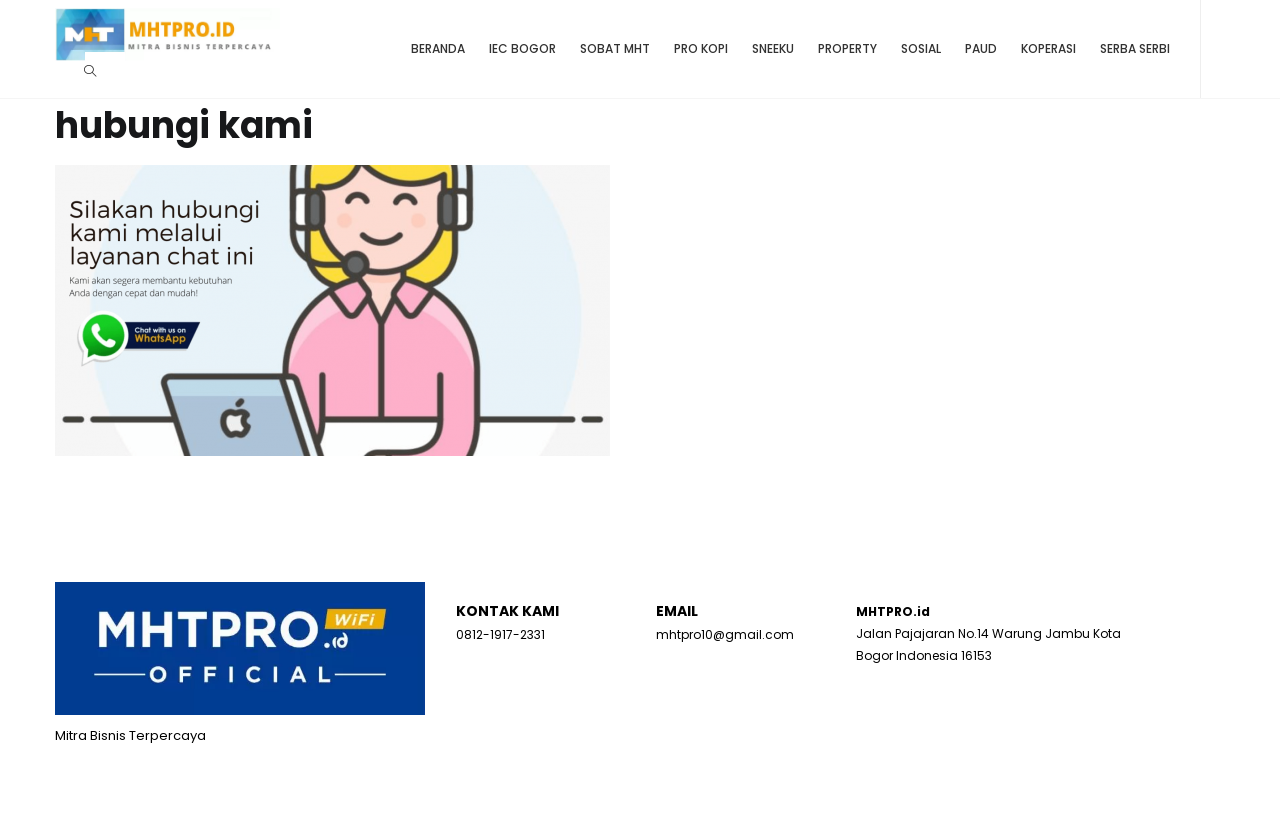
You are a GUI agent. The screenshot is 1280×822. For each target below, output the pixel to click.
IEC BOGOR (522, 48)
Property (847, 48)
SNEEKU (773, 48)
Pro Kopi (701, 48)
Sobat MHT (615, 48)
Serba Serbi (1135, 48)
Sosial (921, 48)
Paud (981, 48)
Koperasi (1048, 48)
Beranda (438, 48)
